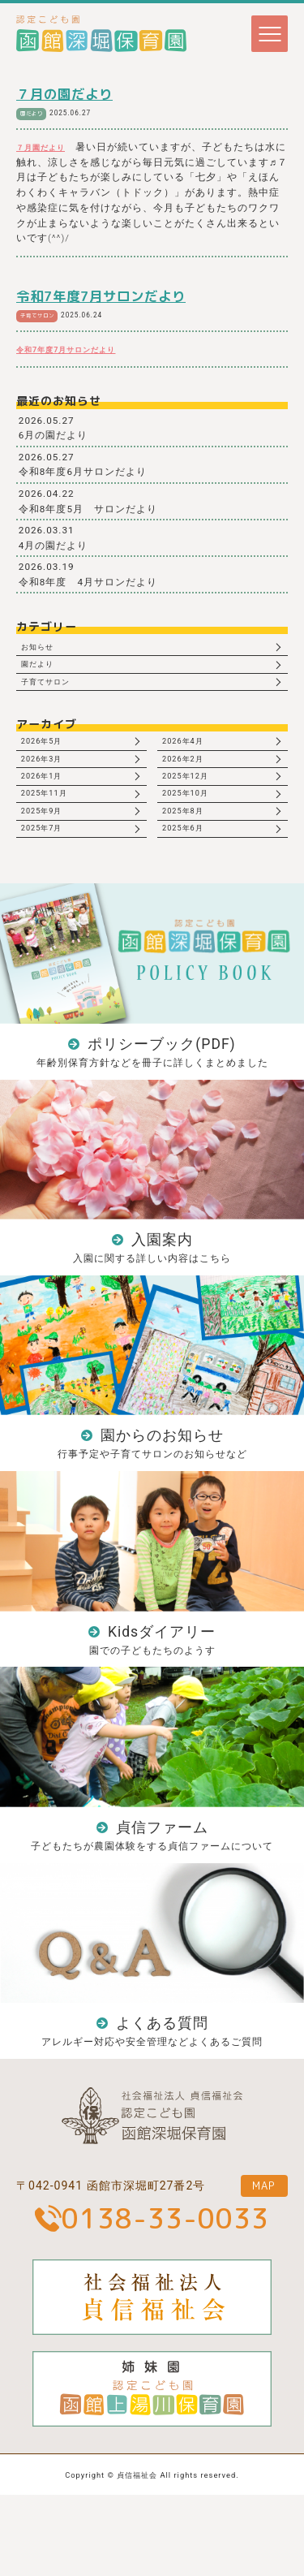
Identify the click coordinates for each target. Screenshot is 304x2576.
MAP (257, 2263)
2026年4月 (190, 760)
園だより (35, 113)
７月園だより (47, 147)
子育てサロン (43, 316)
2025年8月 (190, 848)
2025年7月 (49, 870)
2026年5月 (49, 760)
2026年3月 (49, 781)
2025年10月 (192, 825)
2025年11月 (51, 825)
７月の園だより (64, 93)
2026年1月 (49, 803)
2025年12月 (192, 803)
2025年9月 (49, 848)
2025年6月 (190, 870)
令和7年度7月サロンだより (101, 296)
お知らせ (44, 651)
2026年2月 (190, 781)
